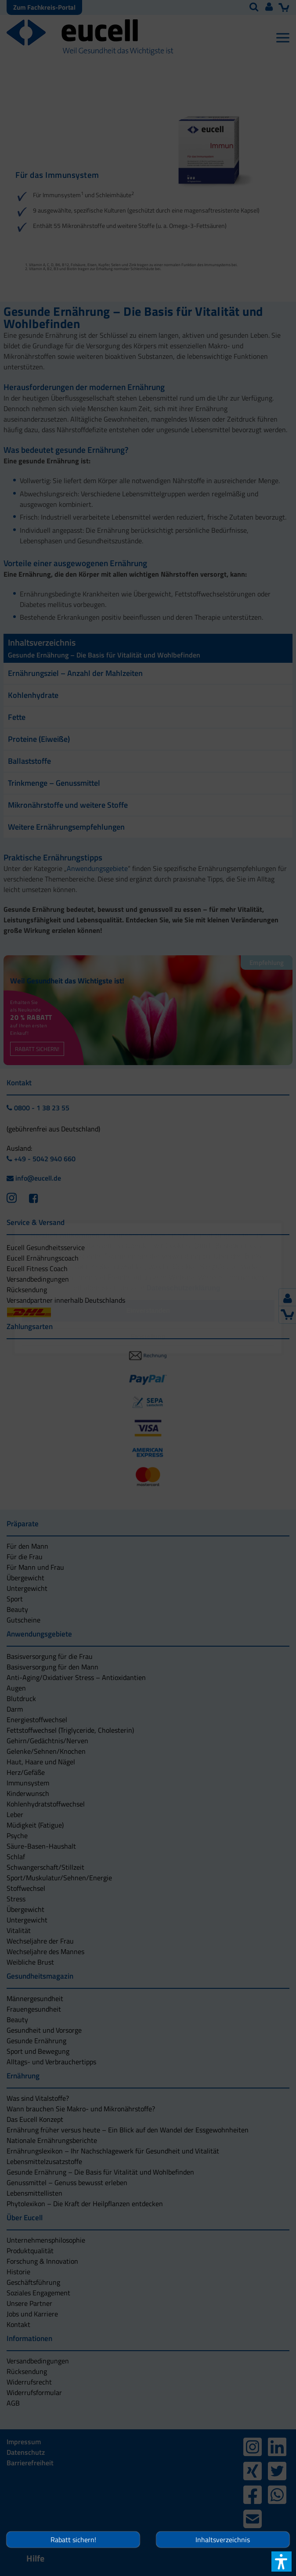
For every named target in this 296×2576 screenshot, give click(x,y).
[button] (148, 1337)
